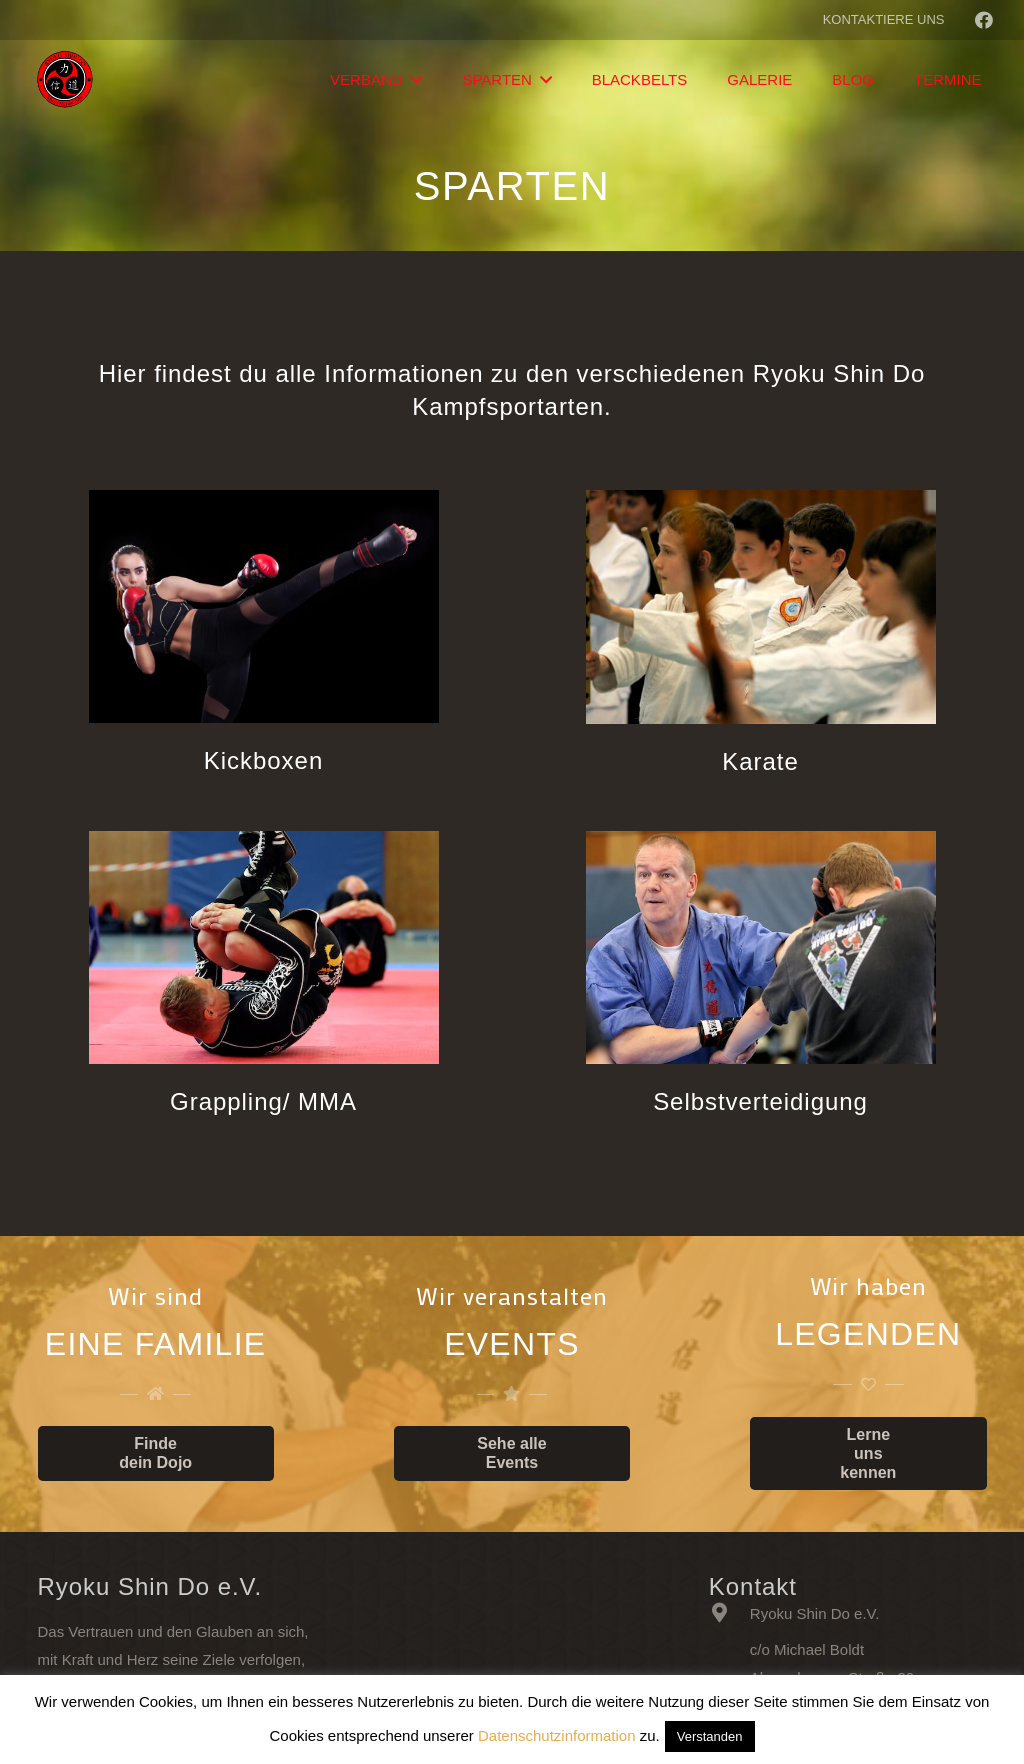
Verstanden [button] (710, 1736)
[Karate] (761, 611)
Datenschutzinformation (557, 1735)
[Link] (66, 80)
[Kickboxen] (264, 611)
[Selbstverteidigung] (761, 952)
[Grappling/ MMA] (264, 952)
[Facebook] (984, 20)
